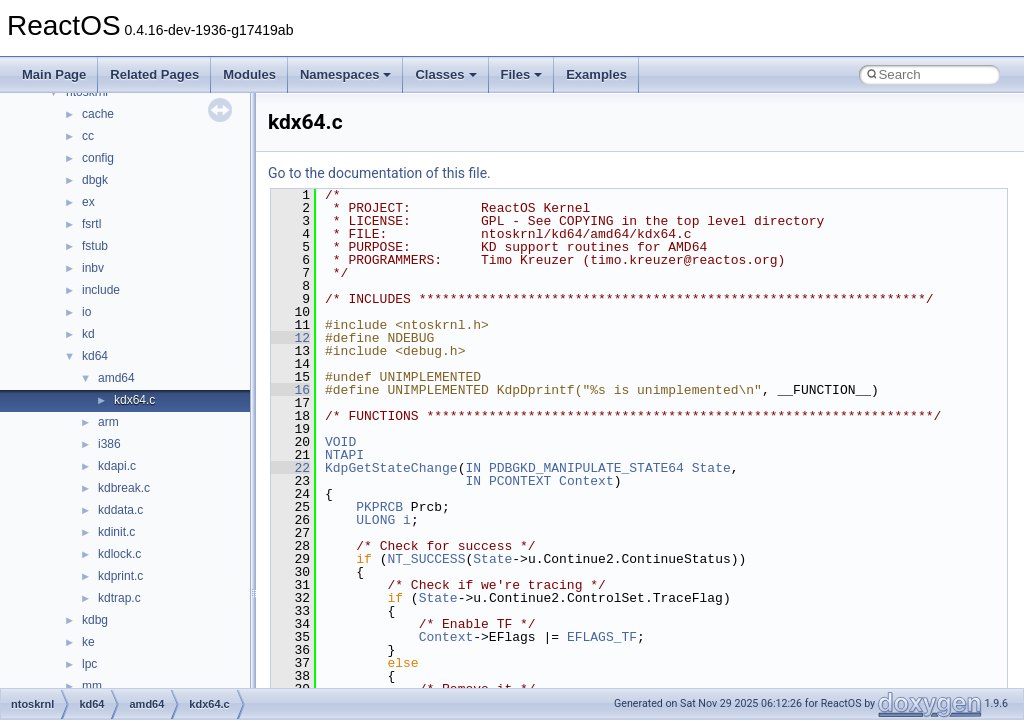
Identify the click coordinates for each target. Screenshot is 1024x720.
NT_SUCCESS (426, 559)
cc (88, 136)
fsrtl (91, 224)
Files (522, 74)
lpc (89, 664)
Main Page (54, 74)
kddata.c (120, 510)
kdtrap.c (119, 598)
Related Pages (154, 74)
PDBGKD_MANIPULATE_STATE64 (586, 468)
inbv (93, 268)
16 (290, 390)
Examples (596, 74)
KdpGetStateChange (391, 468)
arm (108, 422)
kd (88, 334)
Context (586, 481)
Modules (249, 74)
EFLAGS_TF (602, 637)
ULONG (375, 520)
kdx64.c (134, 400)
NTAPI (344, 455)
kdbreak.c (124, 488)
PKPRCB (379, 507)
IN (473, 468)
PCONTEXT (520, 481)
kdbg (95, 620)
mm (92, 686)
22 (290, 468)
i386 (109, 444)
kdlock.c (119, 554)
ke (88, 642)
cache (98, 114)
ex (88, 202)
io (86, 312)
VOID (340, 442)
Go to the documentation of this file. (379, 173)
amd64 (116, 378)
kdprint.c (120, 576)
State (711, 468)
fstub (95, 246)
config (98, 158)
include (101, 290)
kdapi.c (117, 466)
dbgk (95, 180)
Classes (445, 74)
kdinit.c (116, 532)
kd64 (95, 356)
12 (290, 338)
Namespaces (346, 74)
